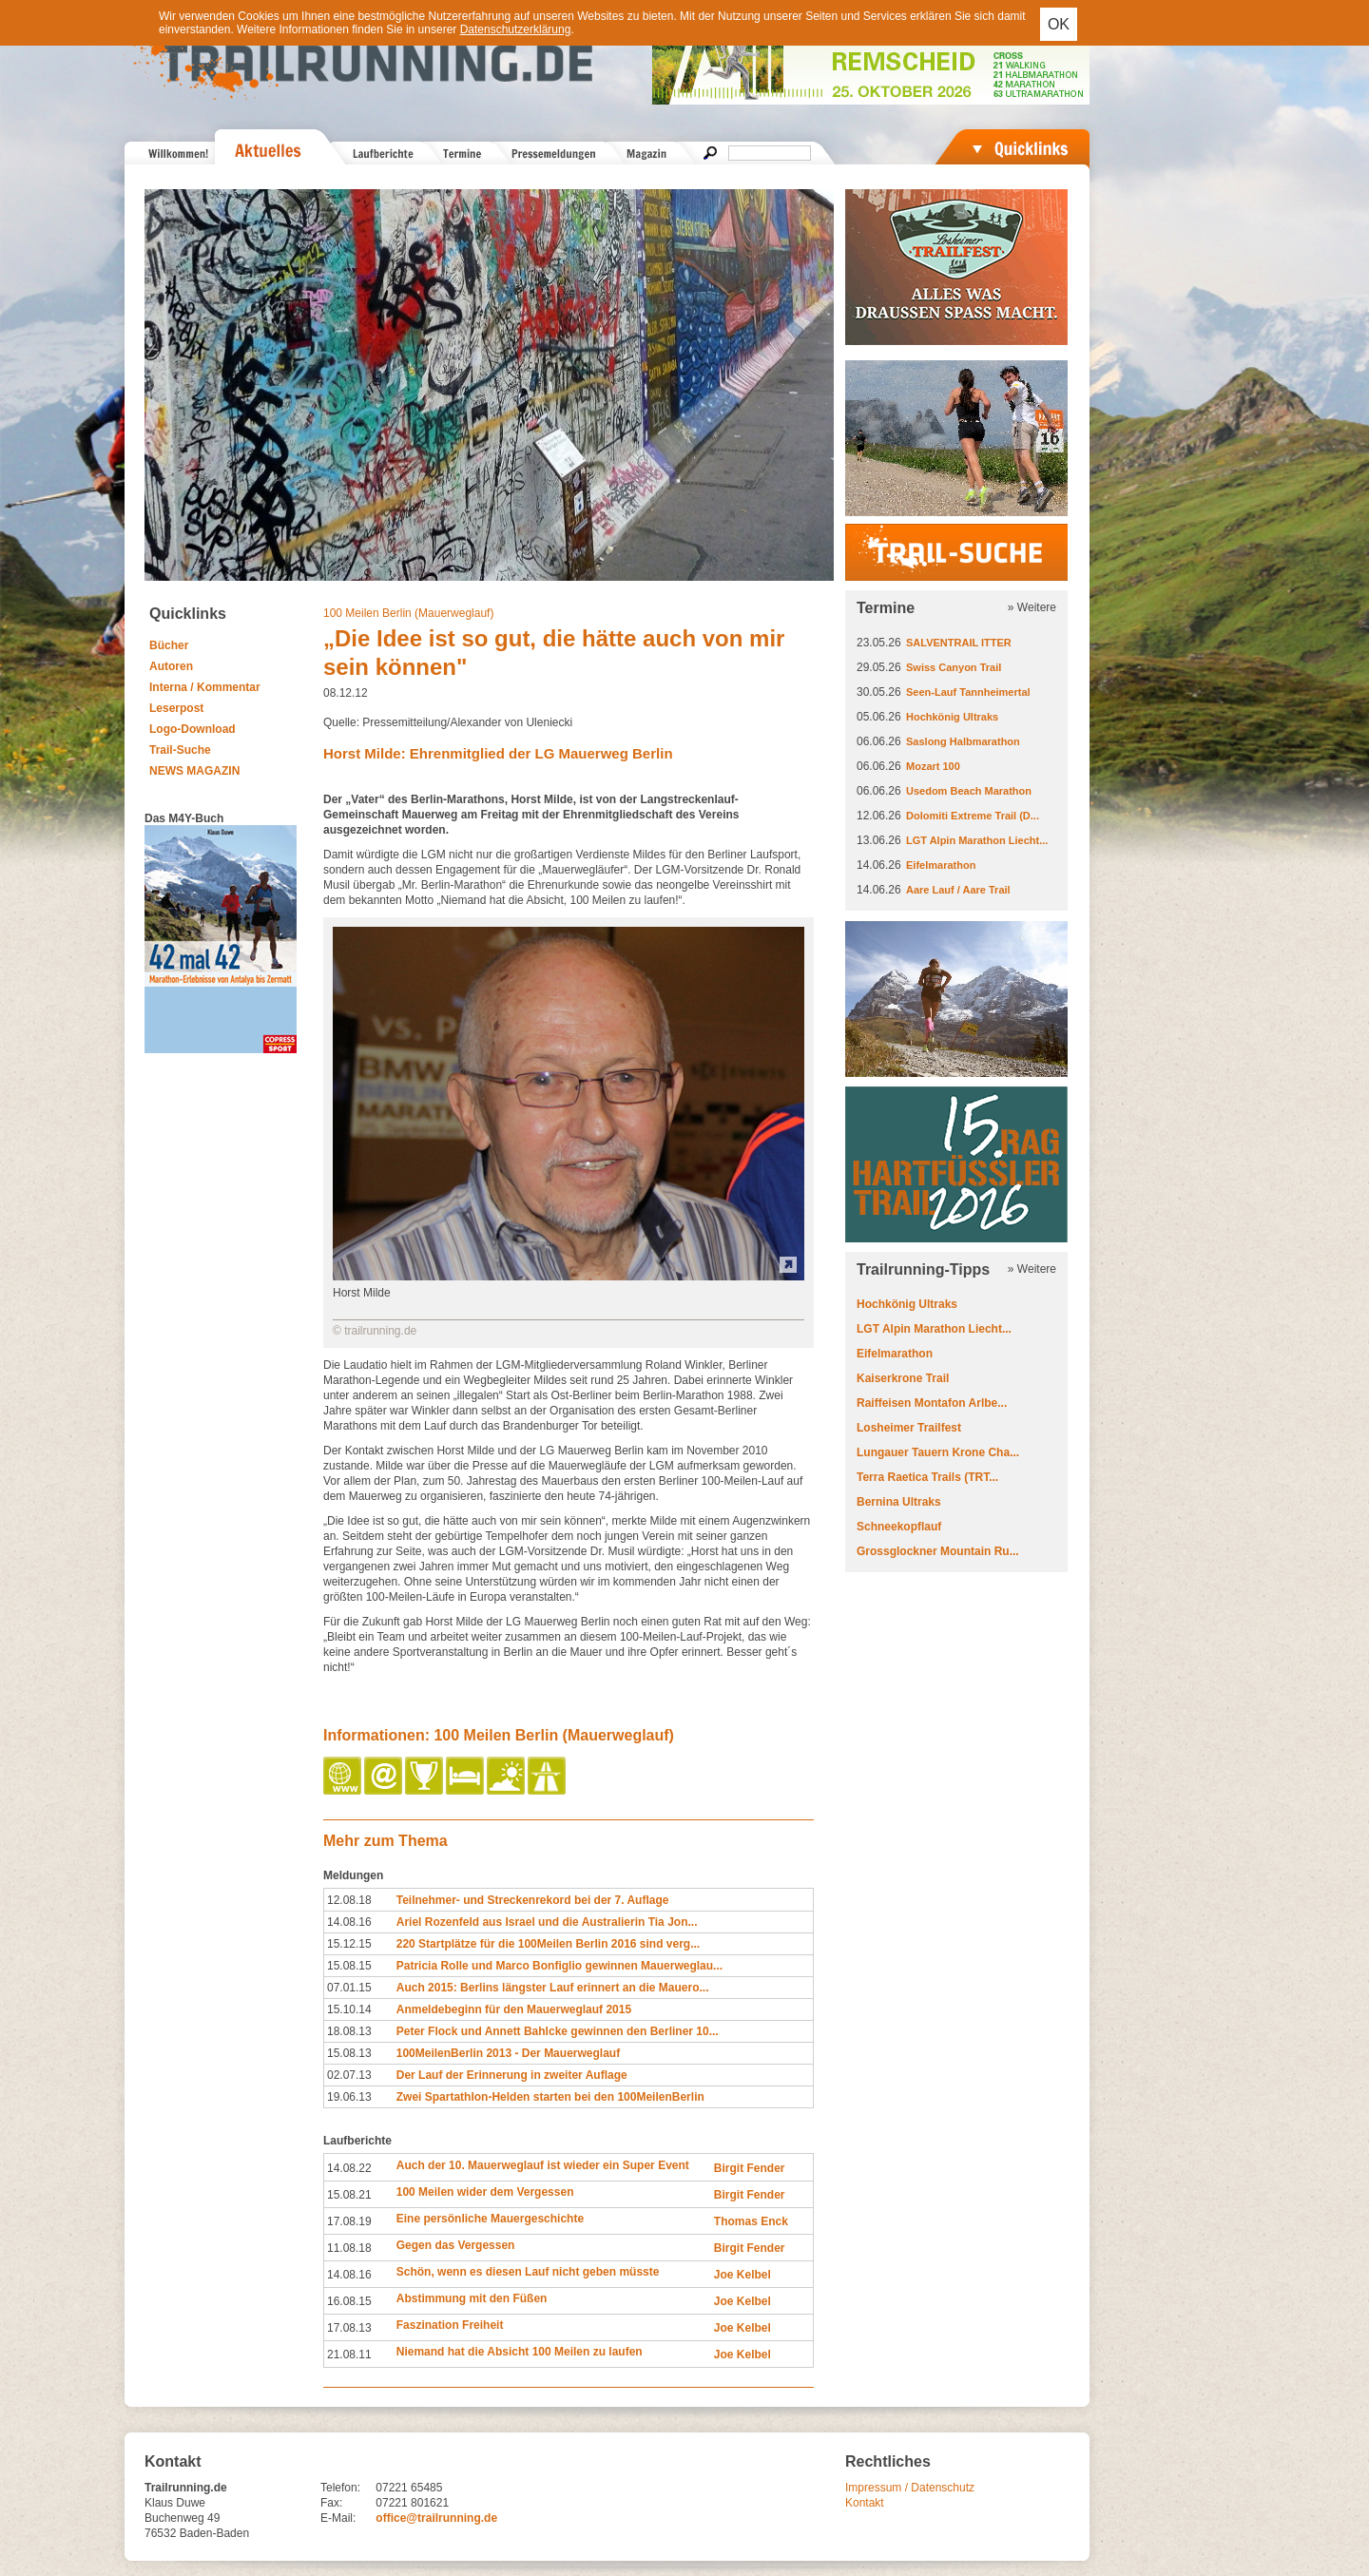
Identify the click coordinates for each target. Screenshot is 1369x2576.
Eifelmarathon (940, 865)
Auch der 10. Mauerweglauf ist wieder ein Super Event (542, 2165)
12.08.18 (349, 1900)
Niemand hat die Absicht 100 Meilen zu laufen (519, 2351)
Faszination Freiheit (450, 2325)
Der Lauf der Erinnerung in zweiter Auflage (511, 2075)
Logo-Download (192, 729)
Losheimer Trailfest (909, 1427)
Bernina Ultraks (899, 1502)
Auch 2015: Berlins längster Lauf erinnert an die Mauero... (552, 1987)
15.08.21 (349, 2194)
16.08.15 (349, 2301)
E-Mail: (338, 2518)
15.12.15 (349, 1944)
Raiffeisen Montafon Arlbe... (932, 1403)
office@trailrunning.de (436, 2518)
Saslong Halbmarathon (963, 741)
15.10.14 (349, 2009)
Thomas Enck (751, 2221)
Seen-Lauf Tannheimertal (968, 692)
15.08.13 (349, 2053)
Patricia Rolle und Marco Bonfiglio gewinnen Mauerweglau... (559, 1965)
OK (1059, 24)
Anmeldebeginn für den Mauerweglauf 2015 (513, 2009)
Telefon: (340, 2487)
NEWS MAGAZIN (194, 771)
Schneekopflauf (899, 1526)
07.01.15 (349, 1987)
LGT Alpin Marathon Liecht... (977, 840)
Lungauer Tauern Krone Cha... (938, 1452)
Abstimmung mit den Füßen (472, 2298)
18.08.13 (349, 2031)
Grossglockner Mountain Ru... (938, 1551)
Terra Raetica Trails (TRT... (927, 1477)
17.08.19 (349, 2221)
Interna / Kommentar (204, 687)
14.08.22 (349, 2168)
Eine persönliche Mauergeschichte (490, 2218)
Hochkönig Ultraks (952, 716)
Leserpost (176, 708)
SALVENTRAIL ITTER (959, 642)
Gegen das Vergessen (455, 2245)
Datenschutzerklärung (515, 29)
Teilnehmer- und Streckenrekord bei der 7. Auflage (532, 1900)
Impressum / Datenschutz (909, 2487)
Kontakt (864, 2502)
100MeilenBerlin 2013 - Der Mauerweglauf (508, 2053)
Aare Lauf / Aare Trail (958, 889)
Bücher (168, 645)
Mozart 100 (933, 766)
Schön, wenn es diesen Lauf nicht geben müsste (528, 2271)
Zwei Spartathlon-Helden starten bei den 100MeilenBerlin (550, 2097)
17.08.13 (349, 2328)
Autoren (171, 666)
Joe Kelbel (742, 2274)
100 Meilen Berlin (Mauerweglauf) (408, 613)
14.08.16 (349, 1922)
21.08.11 (349, 2354)
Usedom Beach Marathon (969, 791)
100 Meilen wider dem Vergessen (485, 2192)
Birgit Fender (749, 2168)
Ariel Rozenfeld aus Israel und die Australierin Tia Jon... (547, 1922)
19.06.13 (349, 2097)
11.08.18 (349, 2248)
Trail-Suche (180, 750)
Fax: (331, 2502)
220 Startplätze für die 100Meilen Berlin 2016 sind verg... (548, 1944)
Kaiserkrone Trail (903, 1378)
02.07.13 (349, 2075)
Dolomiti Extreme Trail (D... (972, 815)
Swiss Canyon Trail (953, 667)
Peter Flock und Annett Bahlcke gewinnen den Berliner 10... (557, 2031)
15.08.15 (349, 1965)
